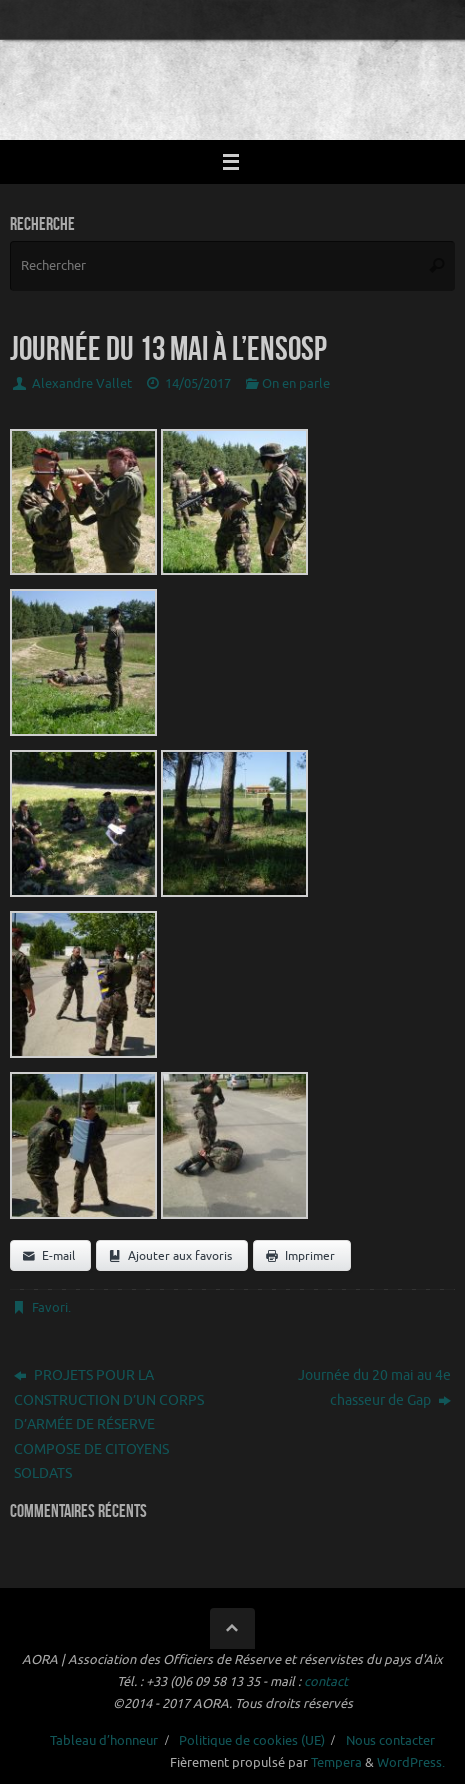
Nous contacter (390, 1741)
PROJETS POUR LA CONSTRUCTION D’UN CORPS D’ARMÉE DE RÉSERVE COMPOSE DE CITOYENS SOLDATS (109, 1424)
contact (326, 1682)
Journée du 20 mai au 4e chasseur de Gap (374, 1387)
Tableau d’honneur (104, 1741)
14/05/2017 (198, 384)
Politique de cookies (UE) (252, 1741)
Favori (50, 1308)
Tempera (336, 1763)
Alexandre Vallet (82, 384)
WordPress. (411, 1763)
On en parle (296, 384)
